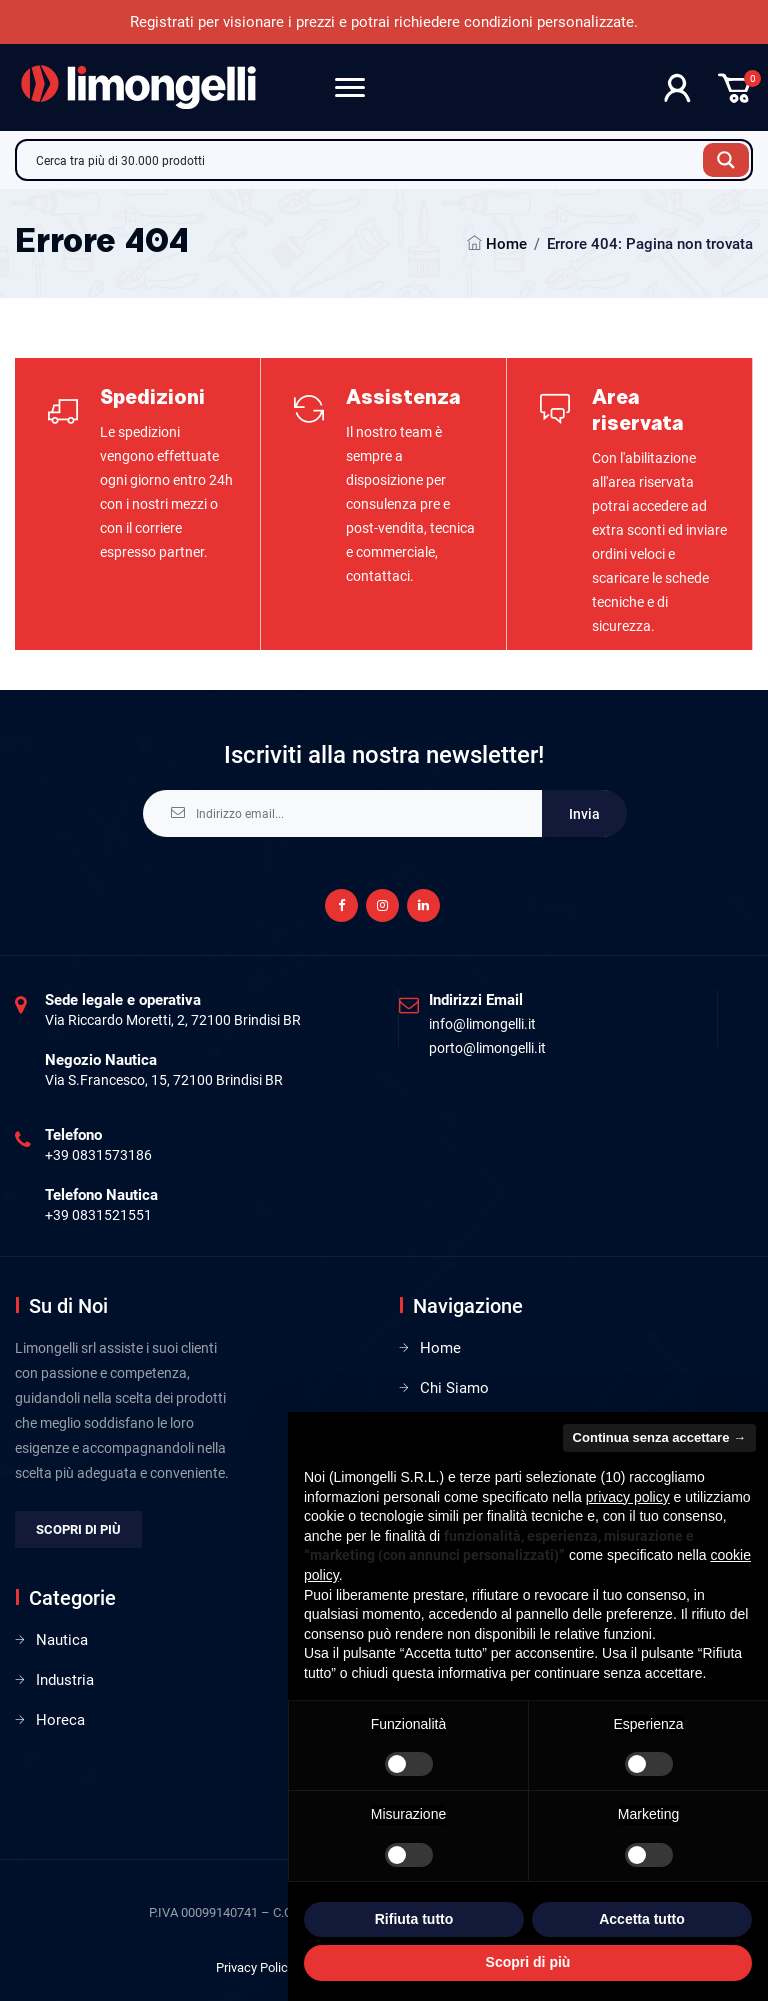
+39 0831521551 (98, 1215)
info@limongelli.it (482, 1024)
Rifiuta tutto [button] (414, 1919)
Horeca (60, 1720)
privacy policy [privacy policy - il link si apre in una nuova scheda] (628, 1497)
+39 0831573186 (98, 1155)
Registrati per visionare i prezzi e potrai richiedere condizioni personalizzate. (384, 22)
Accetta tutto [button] (642, 1919)
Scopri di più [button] (528, 1962)
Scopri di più (78, 1529)
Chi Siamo (454, 1388)
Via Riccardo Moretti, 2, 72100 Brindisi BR (173, 1020)
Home (506, 244)
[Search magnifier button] (726, 160)
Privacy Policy (255, 1967)
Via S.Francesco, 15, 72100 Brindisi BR (164, 1080)
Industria (65, 1680)
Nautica (62, 1640)
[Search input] (365, 160)
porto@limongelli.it (487, 1048)
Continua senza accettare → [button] (659, 1437)
